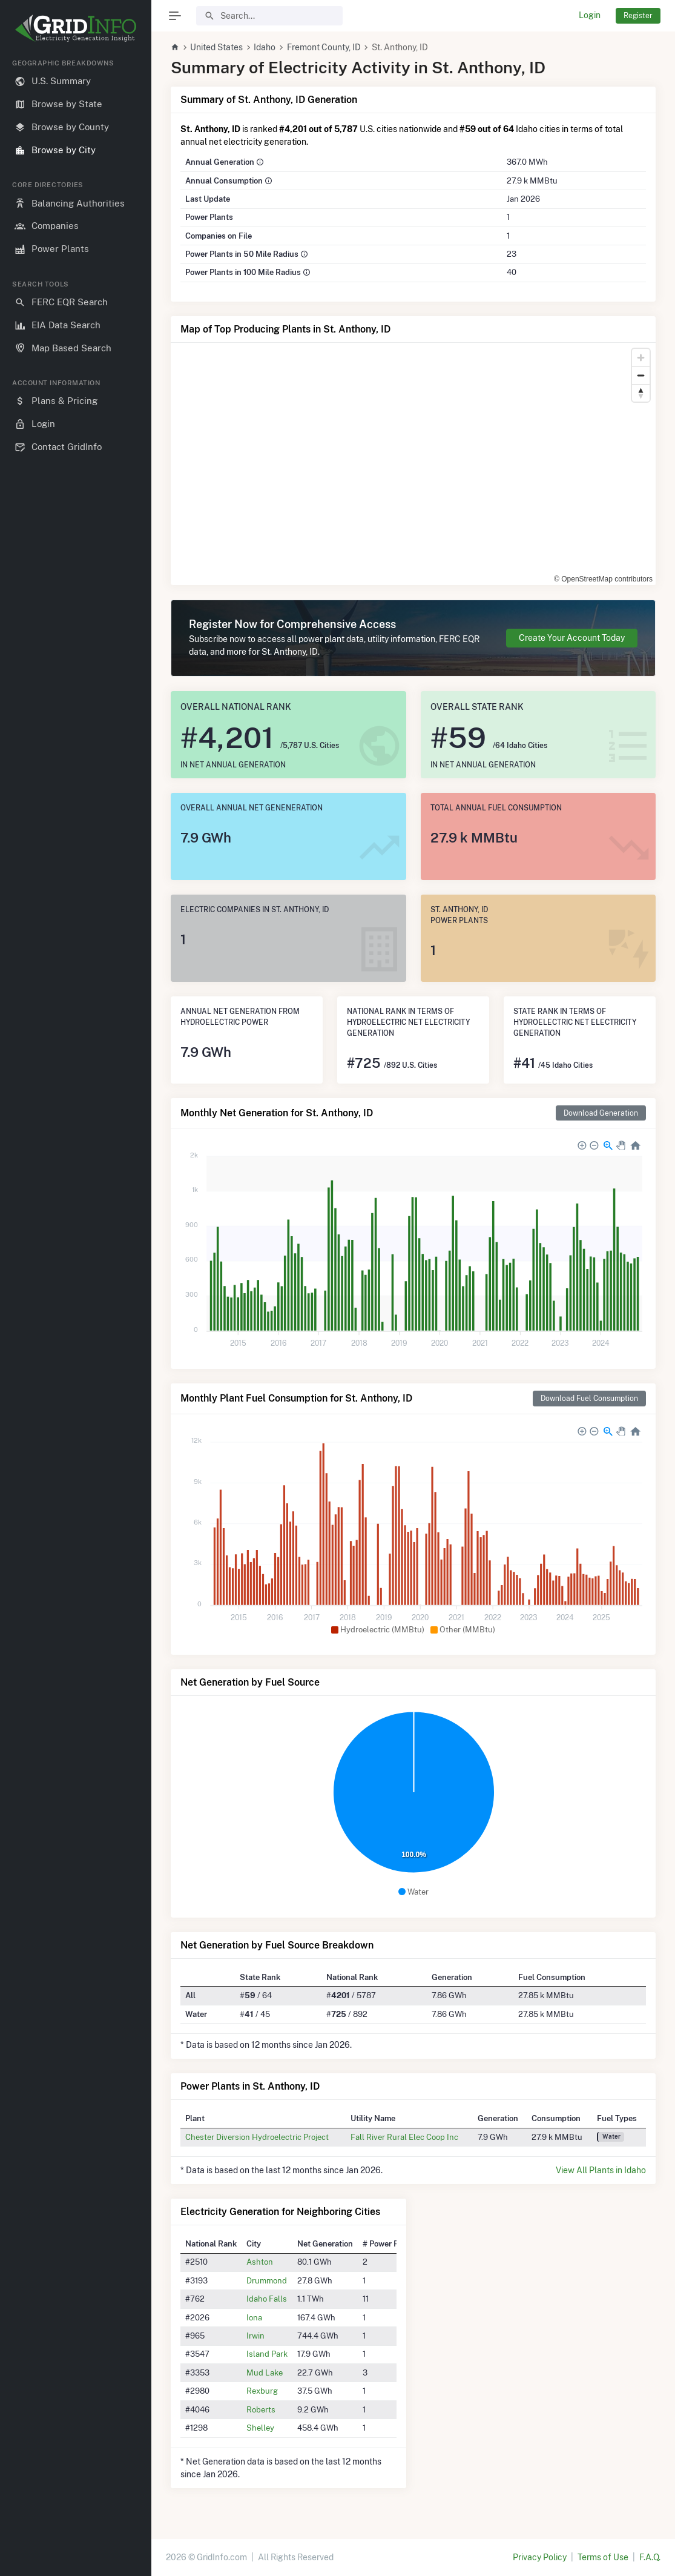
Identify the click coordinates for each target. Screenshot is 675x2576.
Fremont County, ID (324, 47)
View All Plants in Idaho (601, 2170)
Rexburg (262, 2391)
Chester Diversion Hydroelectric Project (257, 2137)
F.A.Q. (649, 2557)
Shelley (260, 2427)
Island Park (267, 2354)
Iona (254, 2317)
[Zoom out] (641, 375)
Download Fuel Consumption (589, 1398)
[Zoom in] (641, 357)
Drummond (266, 2280)
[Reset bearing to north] (641, 393)
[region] (75, 1307)
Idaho (264, 47)
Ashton (259, 2261)
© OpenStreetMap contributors (603, 579)
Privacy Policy (540, 2557)
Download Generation (601, 1112)
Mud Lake (264, 2372)
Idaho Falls (266, 2298)
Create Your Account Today (572, 638)
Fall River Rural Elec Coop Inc (404, 2137)
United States (216, 47)
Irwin (255, 2335)
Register (638, 15)
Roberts (260, 2409)
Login (590, 15)
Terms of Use (603, 2557)
